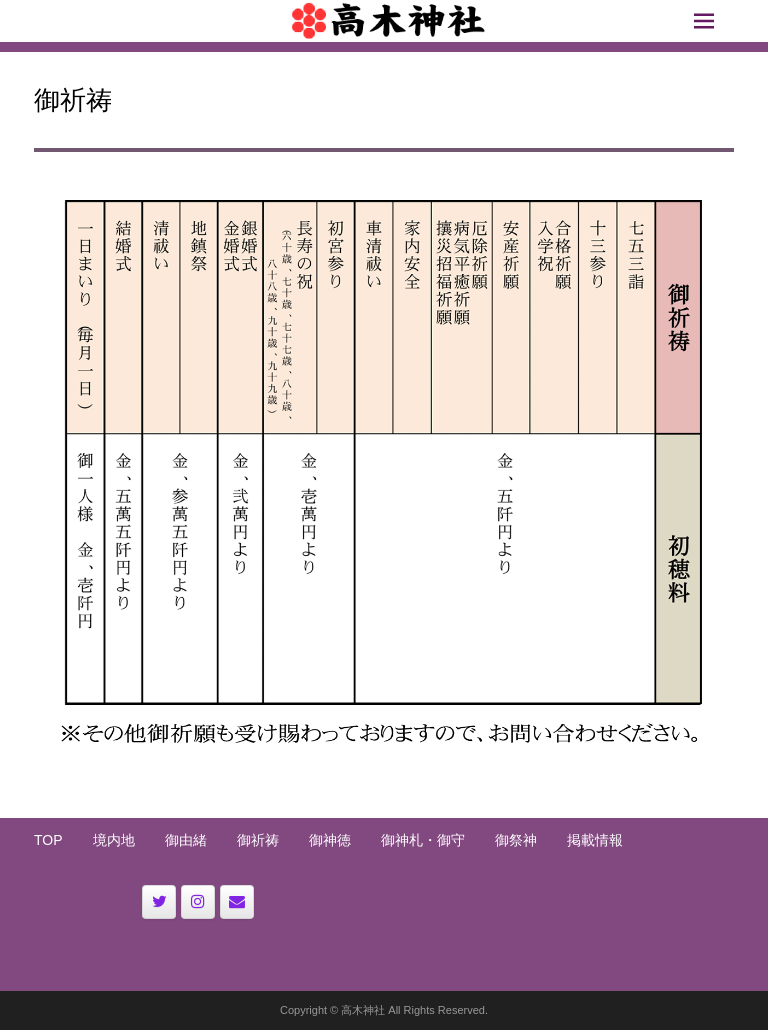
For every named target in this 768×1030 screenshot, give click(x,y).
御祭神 (516, 840)
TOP (48, 840)
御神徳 (330, 840)
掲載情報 (595, 840)
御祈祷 (258, 840)
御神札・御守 (423, 840)
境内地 (114, 840)
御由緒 (186, 840)
